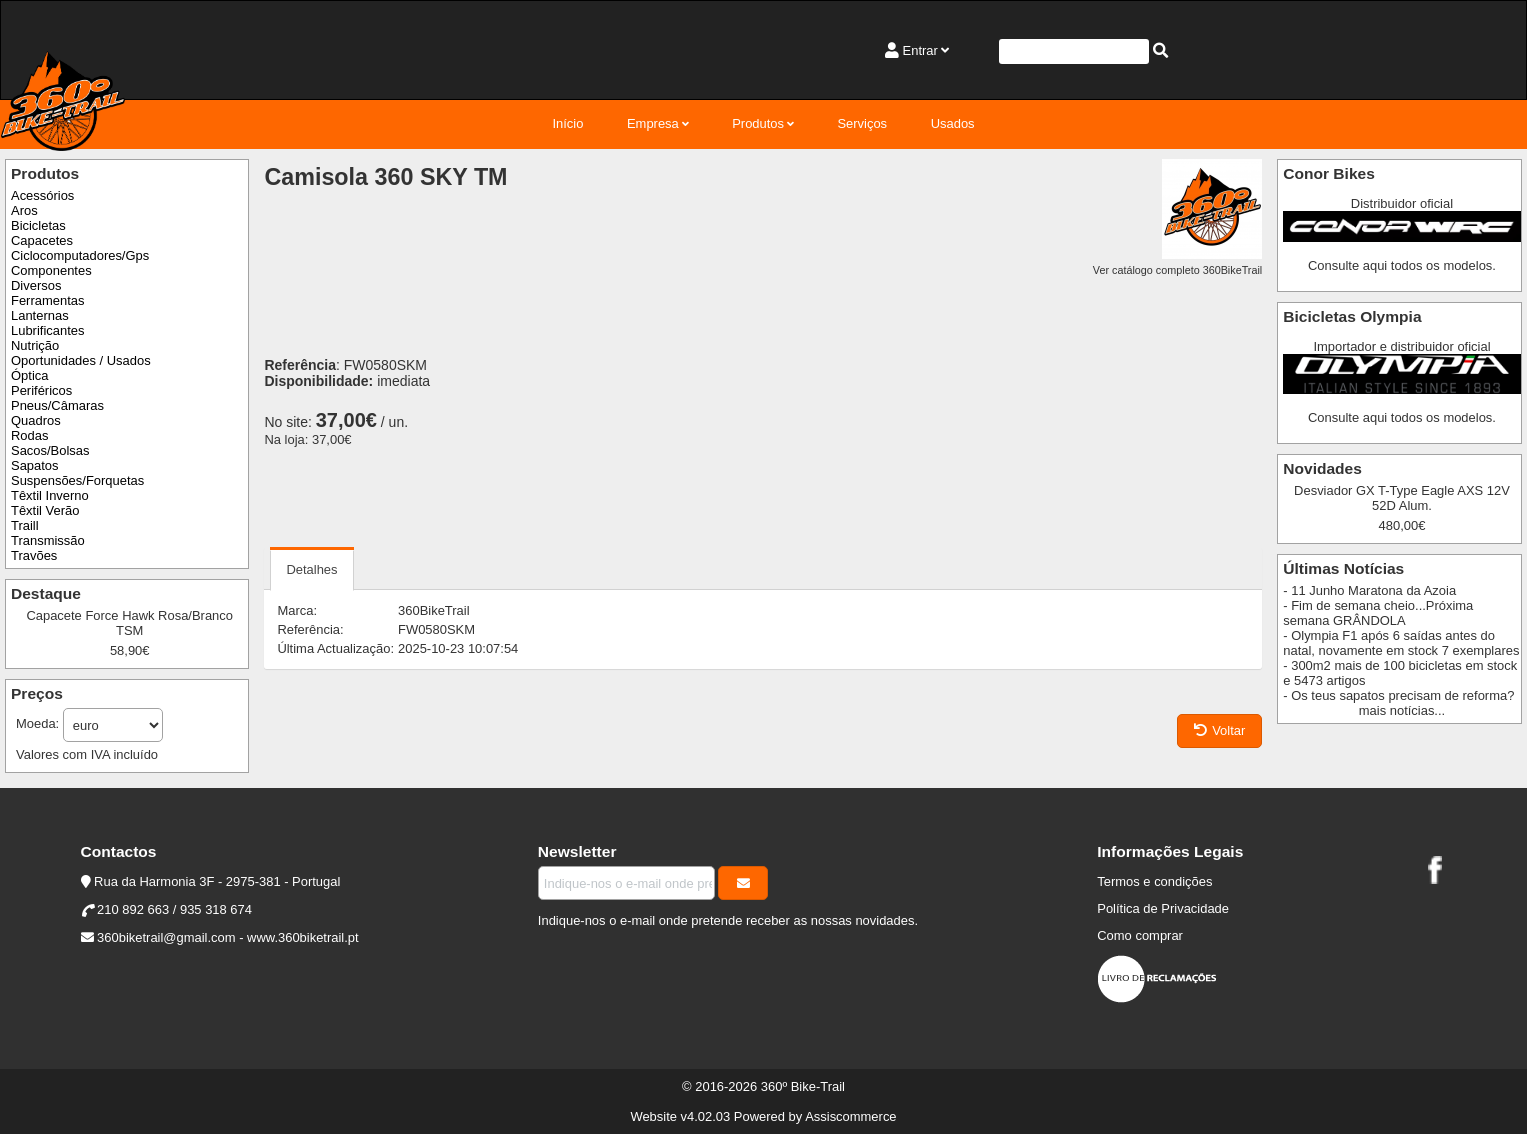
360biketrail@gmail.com (166, 937)
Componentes (51, 270)
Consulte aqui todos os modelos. (1402, 265)
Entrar (920, 50)
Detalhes (311, 569)
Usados (953, 123)
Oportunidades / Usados (81, 360)
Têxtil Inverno (50, 495)
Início (567, 123)
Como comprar (1140, 935)
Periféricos (41, 390)
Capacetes (42, 240)
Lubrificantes (47, 330)
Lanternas (40, 315)
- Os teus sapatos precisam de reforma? (1398, 695)
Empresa (653, 123)
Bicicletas (38, 225)
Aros (24, 210)
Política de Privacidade (1163, 908)
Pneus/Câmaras (57, 405)
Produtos (758, 123)
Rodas (29, 435)
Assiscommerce (850, 1116)
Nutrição (35, 345)
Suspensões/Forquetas (77, 480)
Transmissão (48, 540)
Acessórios (42, 195)
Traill (25, 525)
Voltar (1219, 730)
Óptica (29, 375)
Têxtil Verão (45, 510)
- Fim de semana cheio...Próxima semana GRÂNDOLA (1378, 613)
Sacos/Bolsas (50, 450)
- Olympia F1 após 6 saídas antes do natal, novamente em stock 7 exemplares (1401, 643)
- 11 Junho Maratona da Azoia (1369, 590)
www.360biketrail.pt (303, 937)
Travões (34, 555)
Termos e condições (1154, 881)
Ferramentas (47, 300)
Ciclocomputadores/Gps (80, 255)
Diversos (36, 285)
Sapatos (35, 465)
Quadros (36, 420)
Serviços (862, 123)
